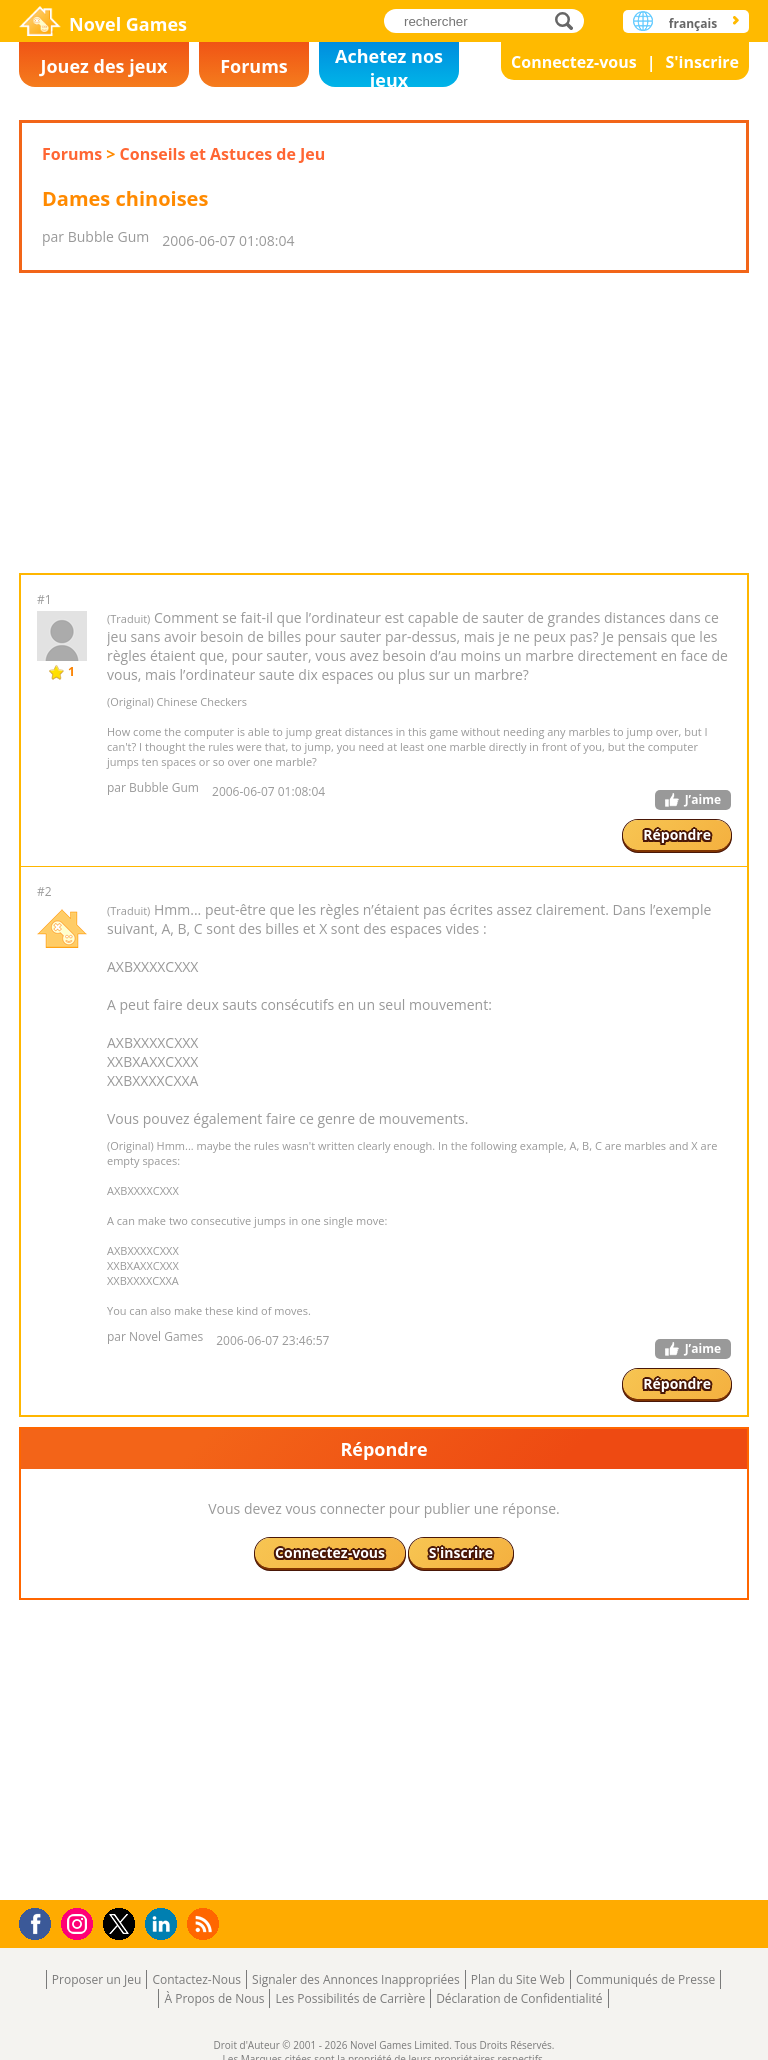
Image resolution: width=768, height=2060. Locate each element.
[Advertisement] (383, 423)
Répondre (677, 834)
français (693, 23)
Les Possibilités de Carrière (350, 1998)
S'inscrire (702, 62)
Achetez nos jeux (389, 65)
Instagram (80, 1922)
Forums (254, 66)
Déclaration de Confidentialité (519, 1998)
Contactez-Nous (196, 1979)
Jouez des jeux (103, 66)
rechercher (569, 20)
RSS (205, 1923)
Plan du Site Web (518, 1979)
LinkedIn (164, 1924)
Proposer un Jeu (97, 1979)
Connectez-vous (574, 62)
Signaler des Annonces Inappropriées (356, 1979)
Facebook (40, 1921)
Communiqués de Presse (645, 1979)
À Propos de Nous (214, 1998)
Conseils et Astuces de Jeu (223, 154)
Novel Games (128, 24)
